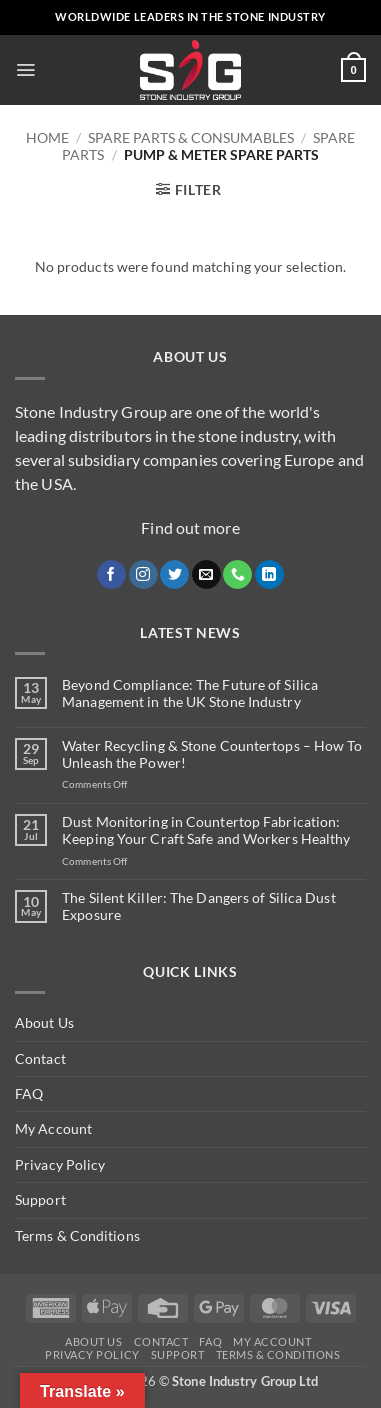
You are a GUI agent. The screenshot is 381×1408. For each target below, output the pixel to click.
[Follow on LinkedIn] (269, 575)
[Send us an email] (206, 575)
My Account (53, 1128)
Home (47, 137)
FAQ (29, 1093)
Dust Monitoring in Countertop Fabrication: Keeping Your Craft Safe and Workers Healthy (206, 830)
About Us (44, 1022)
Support (40, 1199)
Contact (40, 1058)
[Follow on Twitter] (174, 575)
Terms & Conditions (77, 1235)
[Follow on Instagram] (143, 575)
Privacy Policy (60, 1164)
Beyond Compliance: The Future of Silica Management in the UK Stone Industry (190, 693)
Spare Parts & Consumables (191, 137)
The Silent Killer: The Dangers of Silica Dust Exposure (199, 906)
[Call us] (237, 575)
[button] (25, 70)
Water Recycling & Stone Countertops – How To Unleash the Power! (212, 754)
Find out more (190, 527)
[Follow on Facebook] (111, 575)
